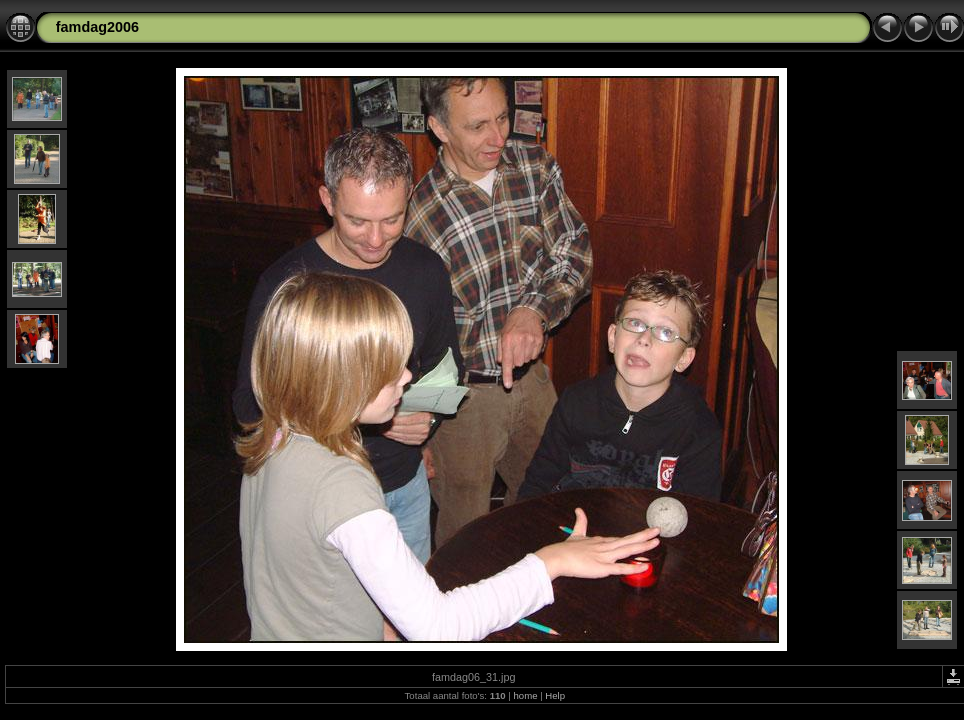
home (525, 695)
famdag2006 (97, 27)
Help (555, 695)
